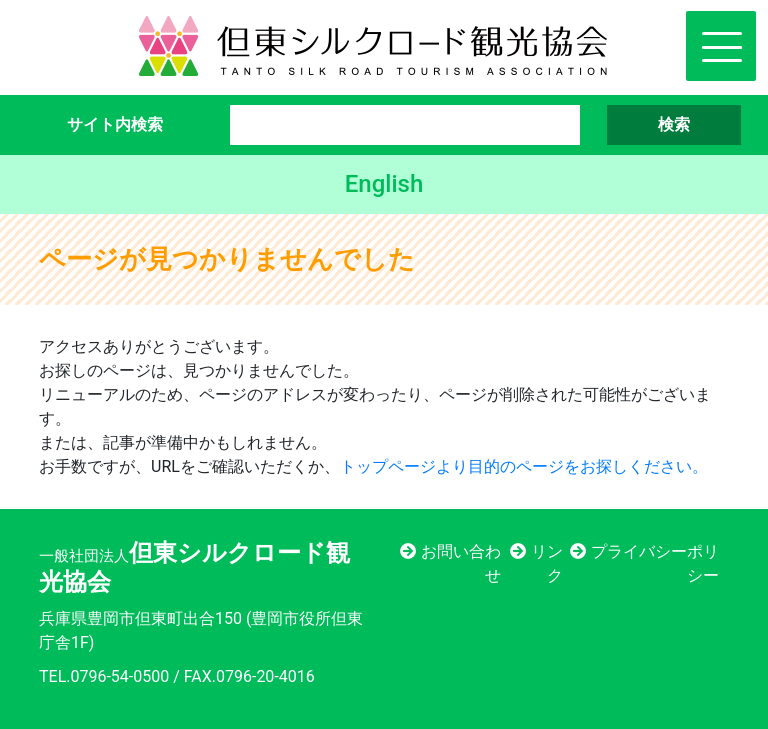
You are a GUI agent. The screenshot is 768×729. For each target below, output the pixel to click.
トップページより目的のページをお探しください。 (524, 466)
